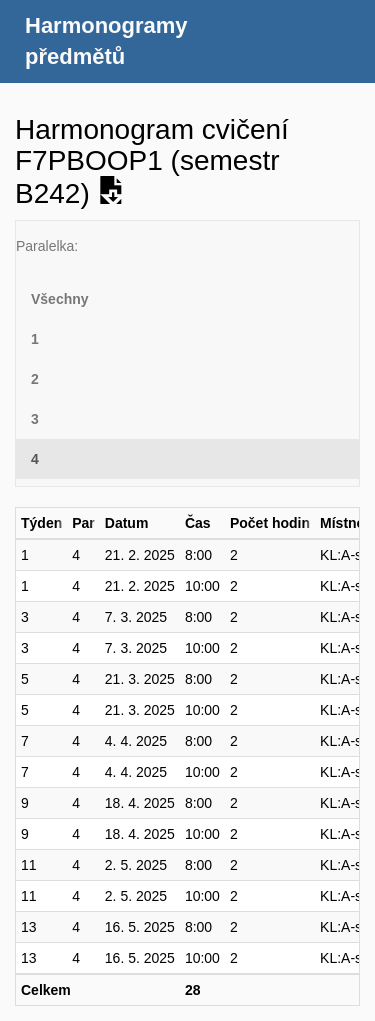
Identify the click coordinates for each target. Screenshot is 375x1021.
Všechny (60, 299)
